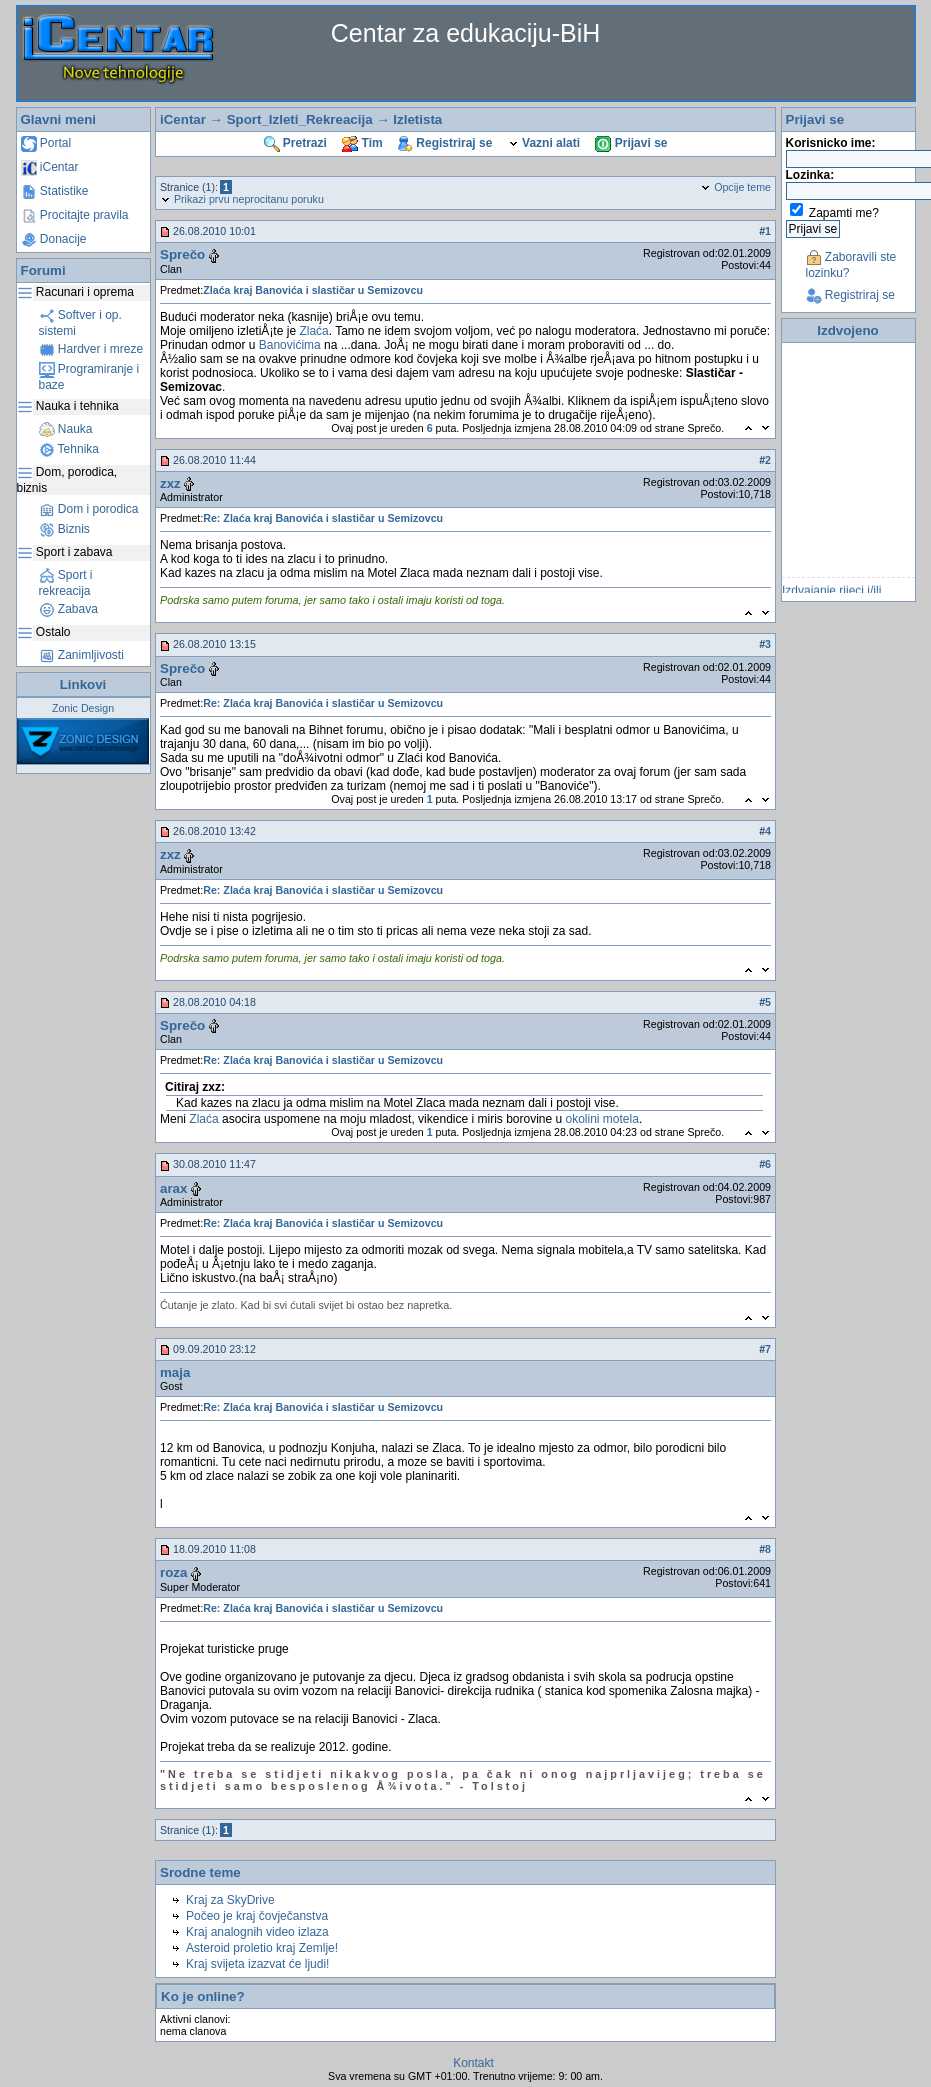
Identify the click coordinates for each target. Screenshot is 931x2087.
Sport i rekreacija (66, 583)
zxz (170, 483)
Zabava (68, 609)
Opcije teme (735, 187)
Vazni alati (544, 143)
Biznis (64, 529)
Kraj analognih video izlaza (257, 1932)
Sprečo (182, 254)
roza (173, 1572)
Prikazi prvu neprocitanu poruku (242, 199)
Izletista (417, 119)
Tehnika (69, 449)
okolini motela (602, 1119)
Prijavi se (631, 143)
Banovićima (290, 345)
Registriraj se (445, 143)
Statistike (55, 191)
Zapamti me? (844, 213)
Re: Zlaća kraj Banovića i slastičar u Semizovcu (323, 518)
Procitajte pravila (75, 215)
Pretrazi (295, 143)
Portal (46, 143)
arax (173, 1188)
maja (175, 1372)
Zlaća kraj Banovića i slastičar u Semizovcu (313, 290)
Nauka (66, 429)
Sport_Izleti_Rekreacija (300, 119)
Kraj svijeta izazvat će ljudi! (257, 1964)
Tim (362, 143)
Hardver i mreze (91, 349)
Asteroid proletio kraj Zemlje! (262, 1948)
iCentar (50, 167)
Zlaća (313, 331)
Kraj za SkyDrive (230, 1900)
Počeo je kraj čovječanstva (257, 1916)
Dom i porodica (89, 509)
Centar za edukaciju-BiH (466, 33)
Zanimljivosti (81, 655)
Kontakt (473, 2063)
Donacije (54, 239)
